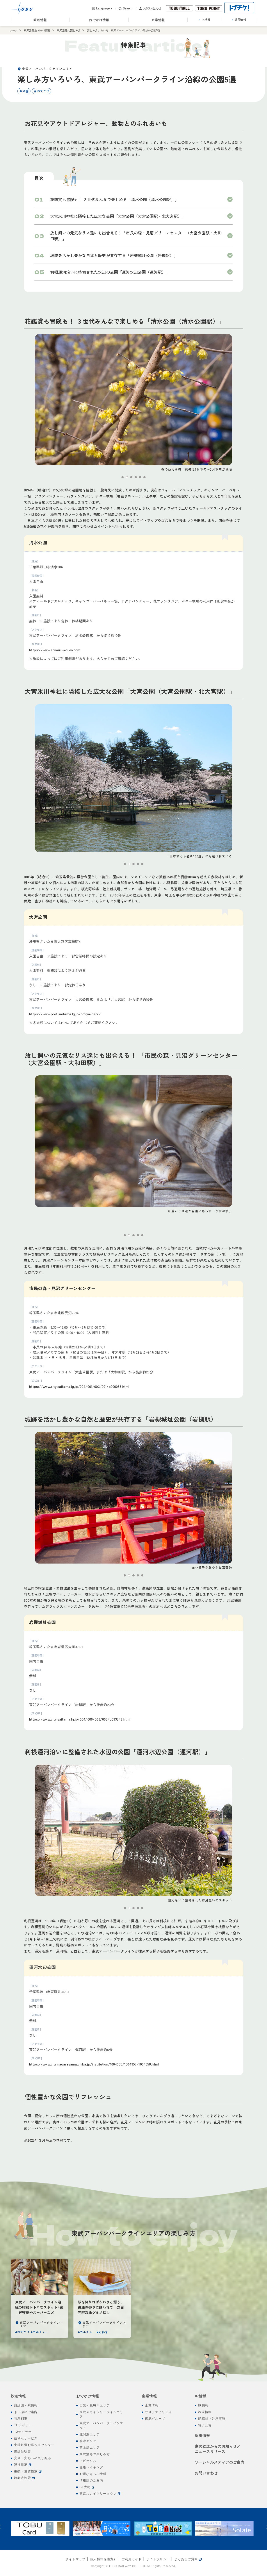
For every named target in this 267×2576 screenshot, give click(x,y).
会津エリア (88, 2441)
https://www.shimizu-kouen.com (54, 649)
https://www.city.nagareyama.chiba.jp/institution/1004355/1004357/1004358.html (94, 2064)
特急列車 (21, 2418)
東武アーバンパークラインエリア (101, 2425)
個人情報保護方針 (103, 2559)
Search (125, 8)
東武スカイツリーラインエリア (101, 2414)
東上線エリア (90, 2447)
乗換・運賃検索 (26, 2471)
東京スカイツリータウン (98, 2493)
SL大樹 (85, 2487)
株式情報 (205, 2412)
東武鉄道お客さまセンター (34, 2445)
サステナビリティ (158, 2412)
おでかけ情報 (87, 2396)
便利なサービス (26, 2438)
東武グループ (155, 2418)
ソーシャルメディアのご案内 (219, 2462)
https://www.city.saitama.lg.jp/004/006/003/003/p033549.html (79, 1719)
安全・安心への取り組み (32, 2458)
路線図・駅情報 (26, 2405)
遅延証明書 (22, 2451)
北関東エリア (90, 2434)
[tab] (122, 477)
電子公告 (205, 2425)
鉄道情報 (18, 2396)
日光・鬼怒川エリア (95, 2405)
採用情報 (202, 2435)
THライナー (23, 2425)
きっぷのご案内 (26, 2412)
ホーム (14, 30)
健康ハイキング (91, 2467)
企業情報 (149, 2396)
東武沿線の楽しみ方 (69, 30)
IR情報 (201, 2396)
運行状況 (21, 2464)
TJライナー (23, 2431)
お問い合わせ (150, 8)
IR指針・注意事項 (212, 2418)
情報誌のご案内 (91, 2480)
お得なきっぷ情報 (93, 2474)
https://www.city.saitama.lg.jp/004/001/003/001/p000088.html (79, 1386)
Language (101, 8)
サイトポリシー (158, 2559)
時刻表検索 (22, 2478)
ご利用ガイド (131, 2559)
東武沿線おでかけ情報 (37, 30)
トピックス (88, 2460)
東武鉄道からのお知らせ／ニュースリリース (218, 2448)
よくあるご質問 (186, 2559)
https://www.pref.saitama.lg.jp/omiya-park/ (65, 1013)
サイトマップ (75, 2559)
